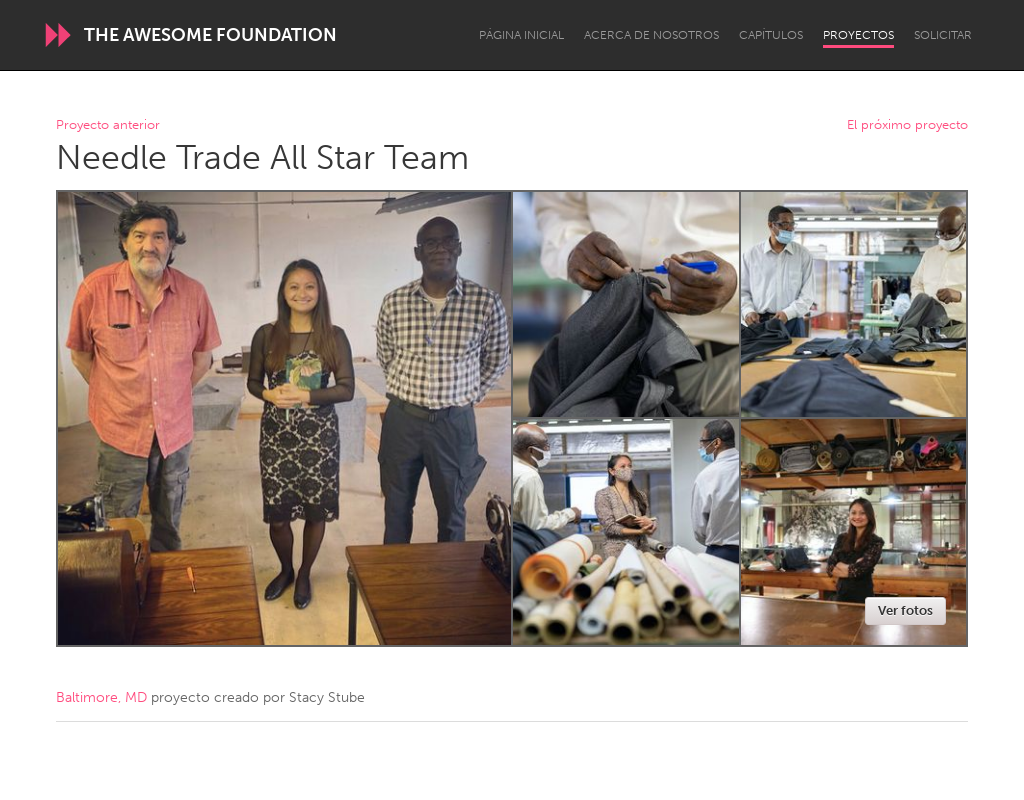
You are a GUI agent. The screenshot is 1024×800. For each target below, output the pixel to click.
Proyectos (858, 35)
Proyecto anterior (108, 125)
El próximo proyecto (907, 125)
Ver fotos (905, 610)
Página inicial (521, 35)
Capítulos (771, 35)
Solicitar (943, 35)
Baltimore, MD (101, 697)
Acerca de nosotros (651, 35)
